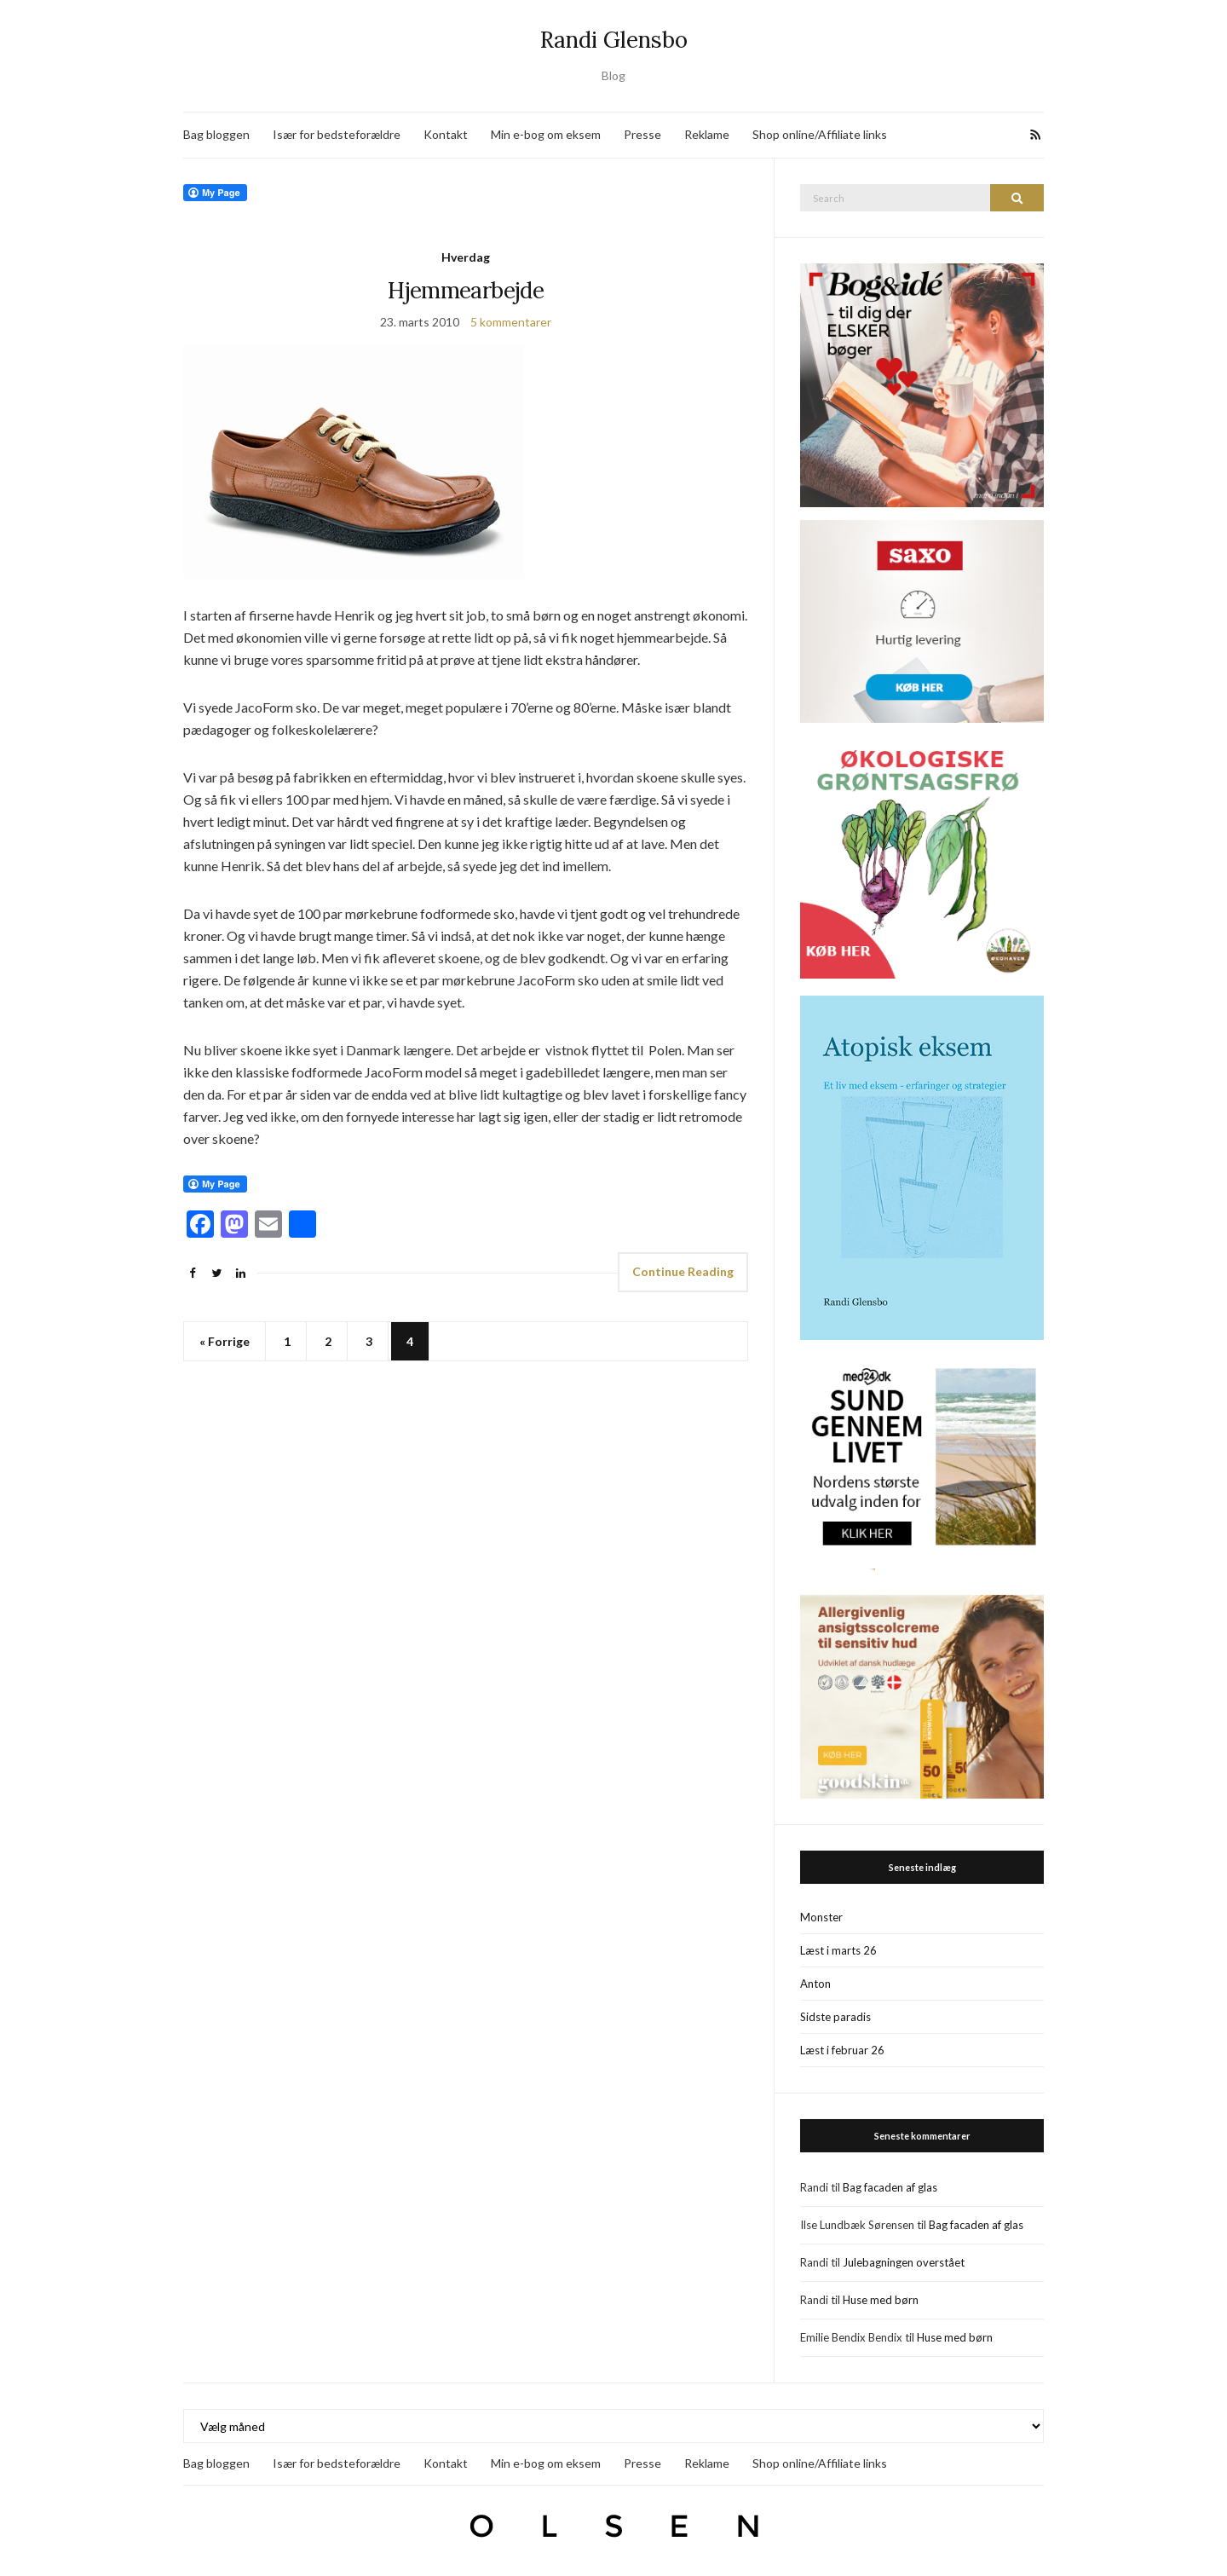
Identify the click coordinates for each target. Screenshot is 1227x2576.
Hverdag (465, 257)
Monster (821, 1917)
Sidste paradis (835, 2017)
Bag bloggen (216, 134)
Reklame (706, 134)
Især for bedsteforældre (336, 134)
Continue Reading (683, 1271)
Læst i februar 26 (842, 2050)
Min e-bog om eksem (546, 134)
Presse (642, 134)
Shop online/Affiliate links (819, 134)
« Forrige (224, 1341)
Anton (815, 1983)
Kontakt (445, 134)
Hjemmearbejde (466, 290)
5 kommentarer (510, 322)
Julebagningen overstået (904, 2262)
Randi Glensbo (614, 40)
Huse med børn (881, 2300)
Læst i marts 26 (838, 1950)
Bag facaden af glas (890, 2187)
